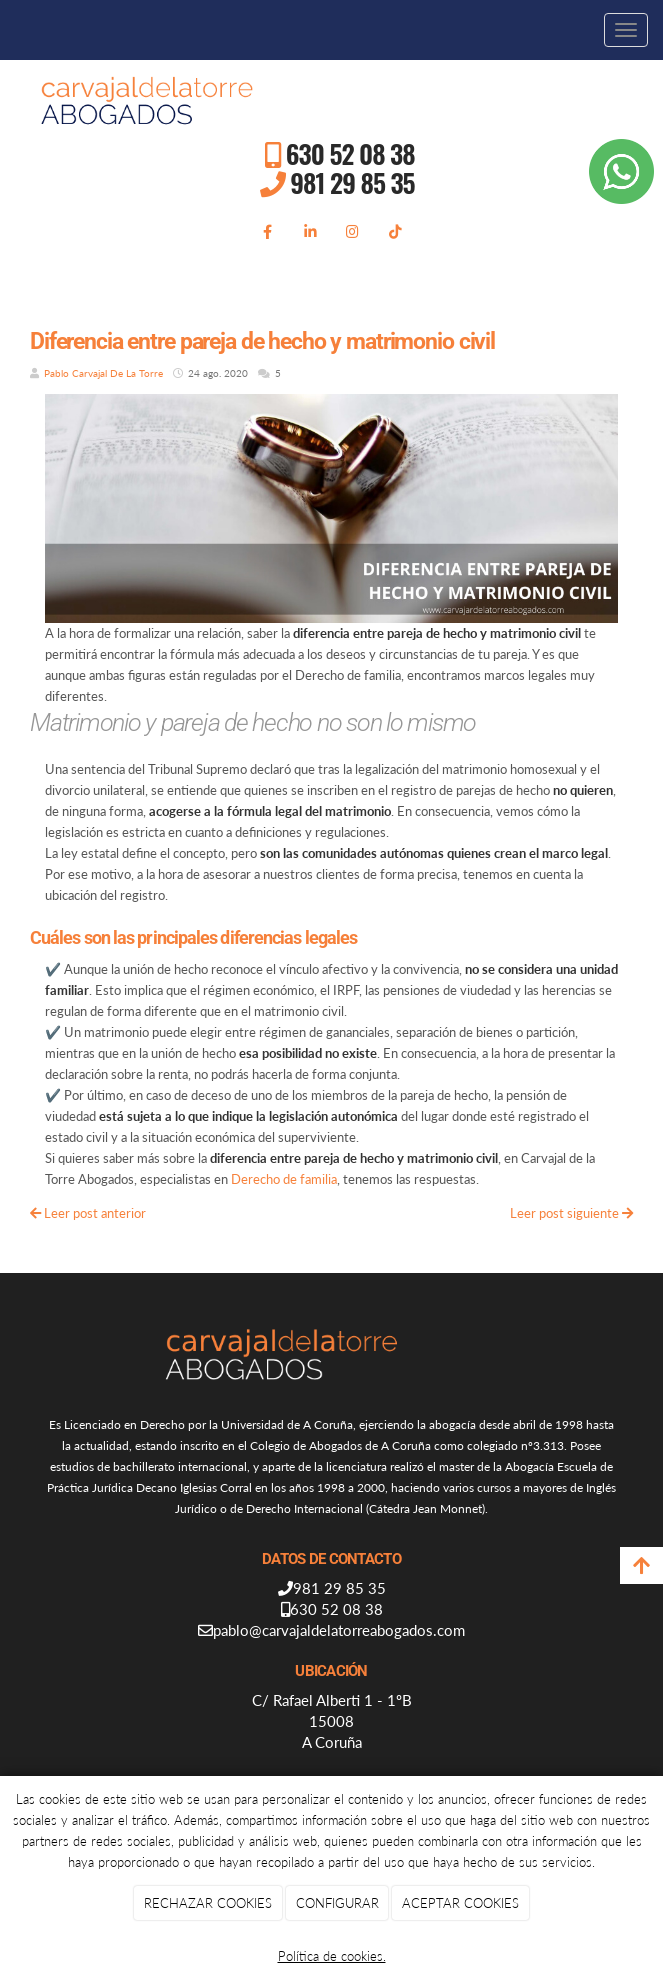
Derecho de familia (284, 1179)
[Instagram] (353, 231)
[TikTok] (395, 231)
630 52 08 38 (350, 153)
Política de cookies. (332, 1956)
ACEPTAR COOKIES (460, 1903)
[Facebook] (268, 231)
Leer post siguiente (571, 1213)
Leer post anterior (88, 1213)
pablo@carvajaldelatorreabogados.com (339, 1630)
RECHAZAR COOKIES (208, 1903)
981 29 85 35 (352, 182)
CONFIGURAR (337, 1903)
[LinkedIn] (310, 231)
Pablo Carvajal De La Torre (105, 373)
